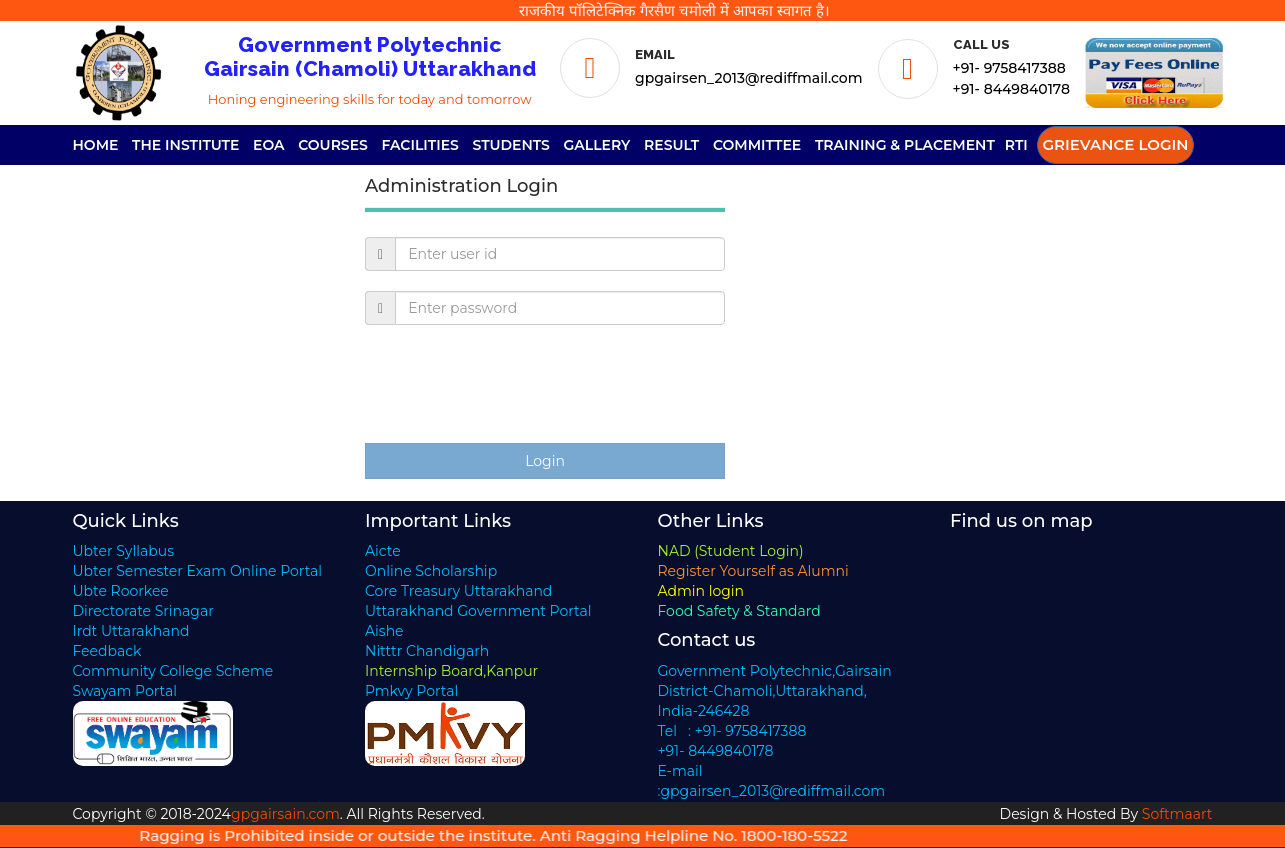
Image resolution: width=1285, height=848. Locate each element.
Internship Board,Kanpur (451, 671)
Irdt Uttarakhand (131, 631)
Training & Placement (905, 145)
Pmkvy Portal (411, 691)
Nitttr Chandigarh (427, 651)
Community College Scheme (173, 671)
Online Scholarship (431, 571)
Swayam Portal (125, 691)
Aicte (383, 551)
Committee (757, 145)
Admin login (701, 591)
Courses (333, 145)
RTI (1016, 145)
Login (545, 461)
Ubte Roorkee (121, 591)
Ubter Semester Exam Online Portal (198, 571)
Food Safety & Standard (739, 611)
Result (671, 145)
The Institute (185, 145)
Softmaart (1177, 814)
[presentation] (517, 384)
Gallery (597, 145)
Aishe (384, 631)
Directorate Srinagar (143, 611)
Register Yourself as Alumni (753, 571)
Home (96, 145)
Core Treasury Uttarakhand (458, 591)
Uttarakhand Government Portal (478, 611)
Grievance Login (1116, 144)
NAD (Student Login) (731, 551)
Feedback (107, 651)
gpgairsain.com (285, 814)
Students (511, 145)
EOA (269, 145)
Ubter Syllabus (123, 551)
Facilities (420, 145)
